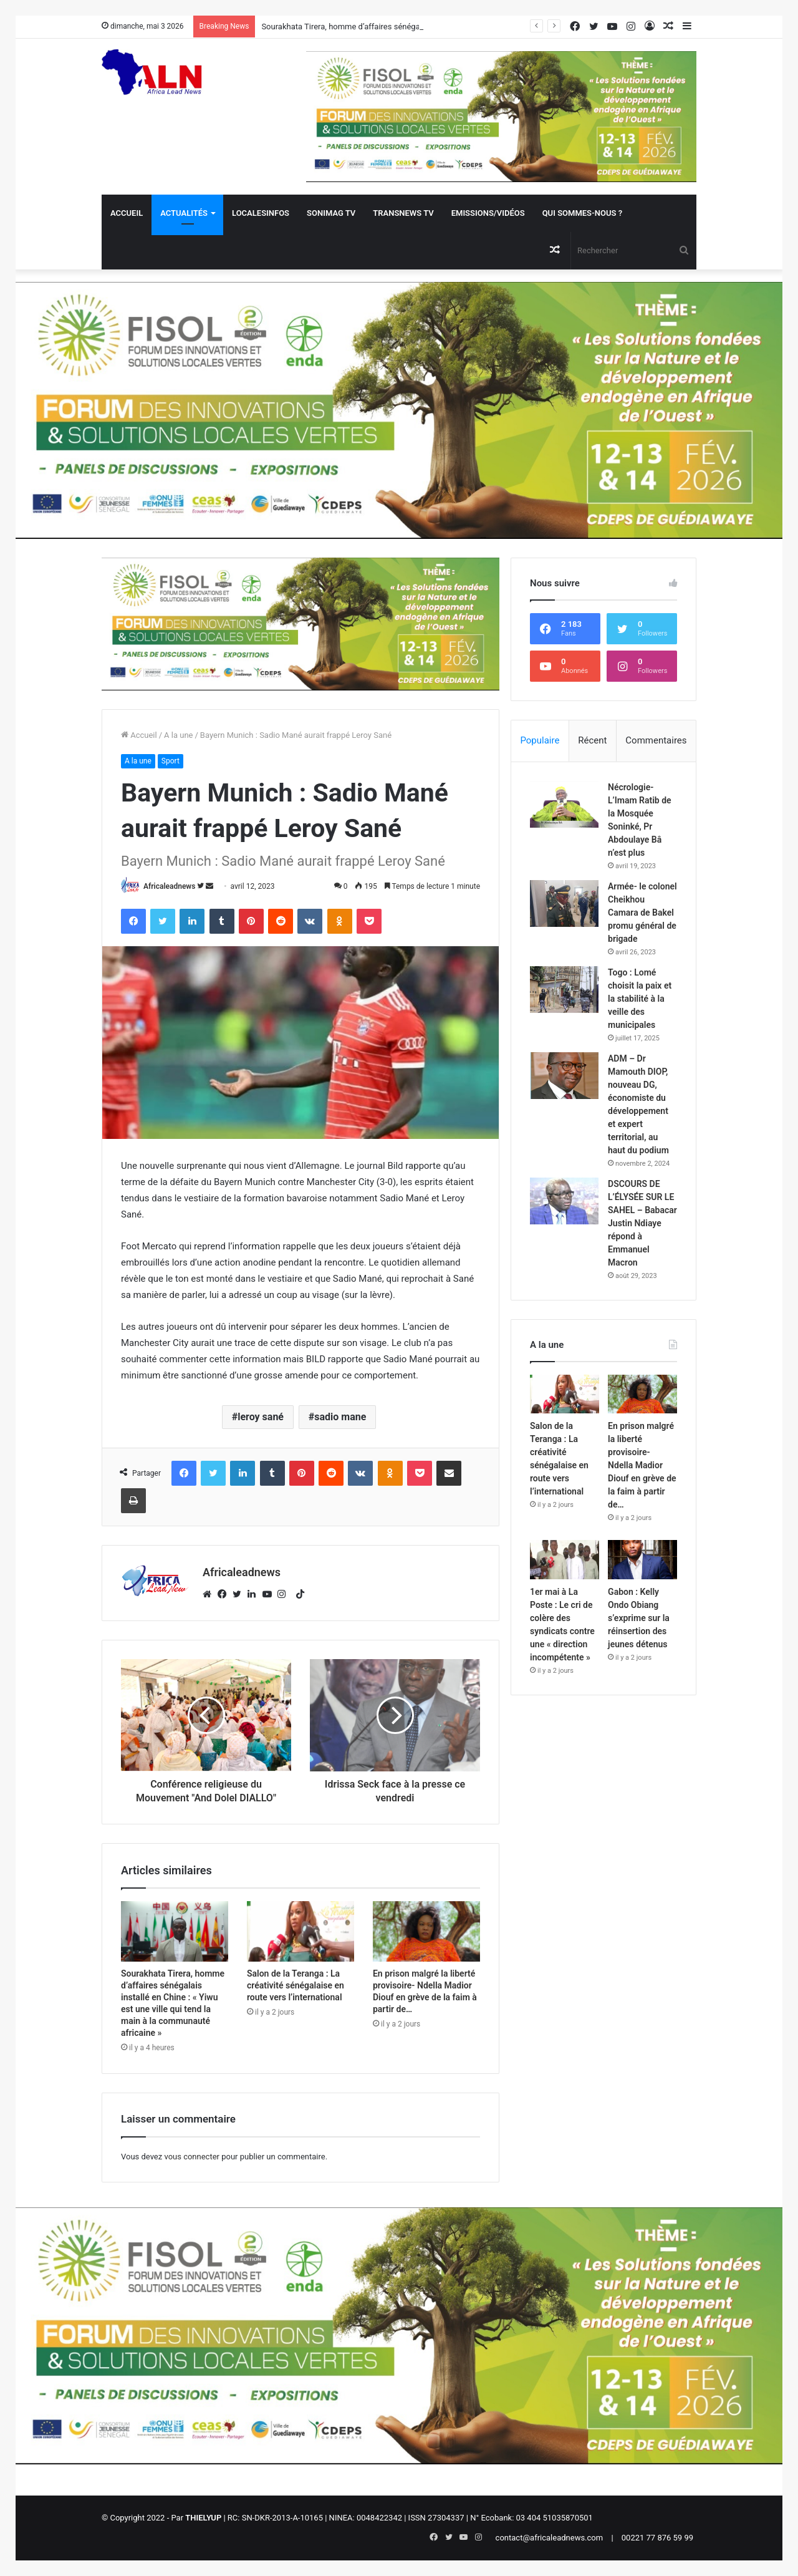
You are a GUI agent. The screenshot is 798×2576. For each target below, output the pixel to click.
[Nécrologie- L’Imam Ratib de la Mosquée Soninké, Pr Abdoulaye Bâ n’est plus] (564, 804)
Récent (592, 740)
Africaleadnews (169, 886)
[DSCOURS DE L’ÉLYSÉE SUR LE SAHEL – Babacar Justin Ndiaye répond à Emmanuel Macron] (564, 1201)
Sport (170, 761)
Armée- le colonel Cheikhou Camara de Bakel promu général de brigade (642, 912)
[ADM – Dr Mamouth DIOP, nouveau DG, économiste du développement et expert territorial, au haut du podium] (564, 1075)
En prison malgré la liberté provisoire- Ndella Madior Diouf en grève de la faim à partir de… (642, 1465)
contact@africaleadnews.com (549, 2537)
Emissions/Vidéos (488, 213)
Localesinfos (260, 213)
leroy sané (261, 1417)
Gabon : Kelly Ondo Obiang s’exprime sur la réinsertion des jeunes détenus (639, 1618)
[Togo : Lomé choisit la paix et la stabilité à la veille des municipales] (564, 989)
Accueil (126, 213)
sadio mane (340, 1417)
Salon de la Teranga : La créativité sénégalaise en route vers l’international (295, 1985)
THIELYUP (203, 2517)
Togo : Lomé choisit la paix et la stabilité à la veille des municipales (639, 998)
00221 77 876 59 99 (657, 2537)
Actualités (184, 213)
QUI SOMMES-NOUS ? (582, 213)
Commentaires (655, 740)
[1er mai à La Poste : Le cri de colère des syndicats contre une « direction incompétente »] (564, 1559)
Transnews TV (403, 213)
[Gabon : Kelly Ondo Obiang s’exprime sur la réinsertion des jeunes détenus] (642, 1559)
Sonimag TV (331, 213)
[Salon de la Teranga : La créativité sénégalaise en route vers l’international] (300, 1931)
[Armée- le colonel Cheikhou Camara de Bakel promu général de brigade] (564, 903)
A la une (178, 735)
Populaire (539, 740)
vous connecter (191, 2156)
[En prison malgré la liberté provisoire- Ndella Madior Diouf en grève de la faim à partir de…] (426, 1931)
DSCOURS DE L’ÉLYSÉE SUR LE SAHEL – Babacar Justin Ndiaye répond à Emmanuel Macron (642, 1223)
